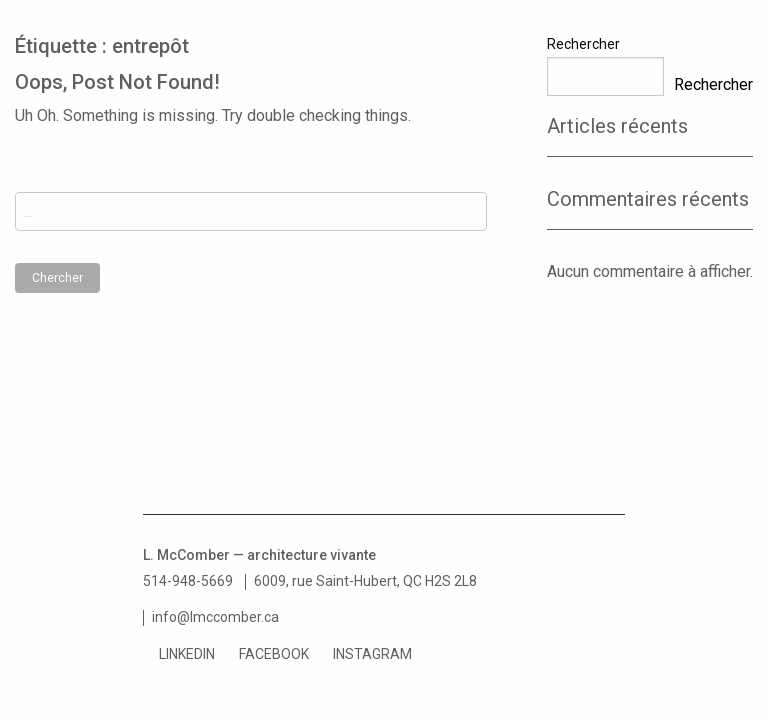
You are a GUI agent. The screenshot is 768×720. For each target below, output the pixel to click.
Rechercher (583, 44)
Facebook (274, 654)
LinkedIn (187, 654)
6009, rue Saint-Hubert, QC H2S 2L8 (365, 581)
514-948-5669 (188, 581)
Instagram (372, 654)
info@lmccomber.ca (215, 617)
